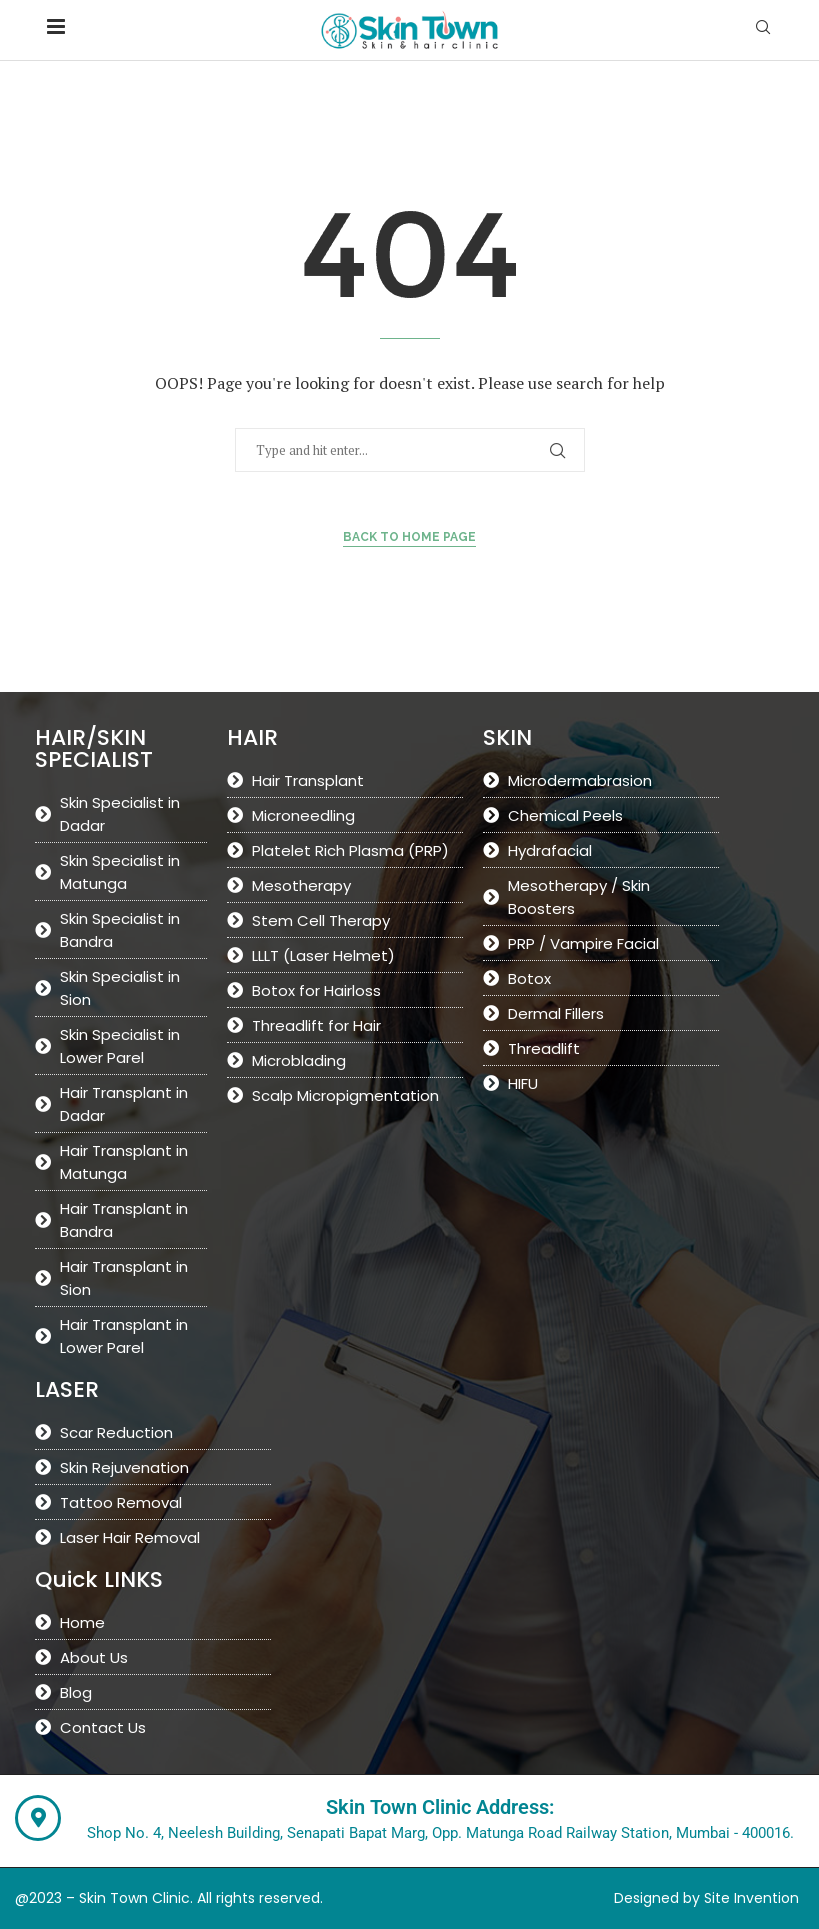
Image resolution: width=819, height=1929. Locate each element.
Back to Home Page (409, 537)
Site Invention (751, 1898)
